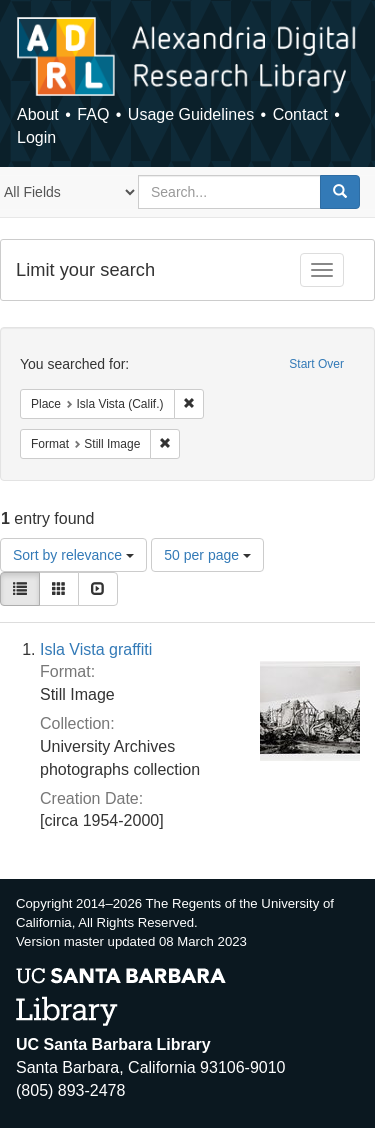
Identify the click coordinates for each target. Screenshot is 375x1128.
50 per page (207, 555)
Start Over (316, 364)
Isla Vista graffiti (96, 649)
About (38, 114)
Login (36, 137)
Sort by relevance (73, 555)
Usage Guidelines (191, 114)
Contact (300, 114)
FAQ (93, 114)
